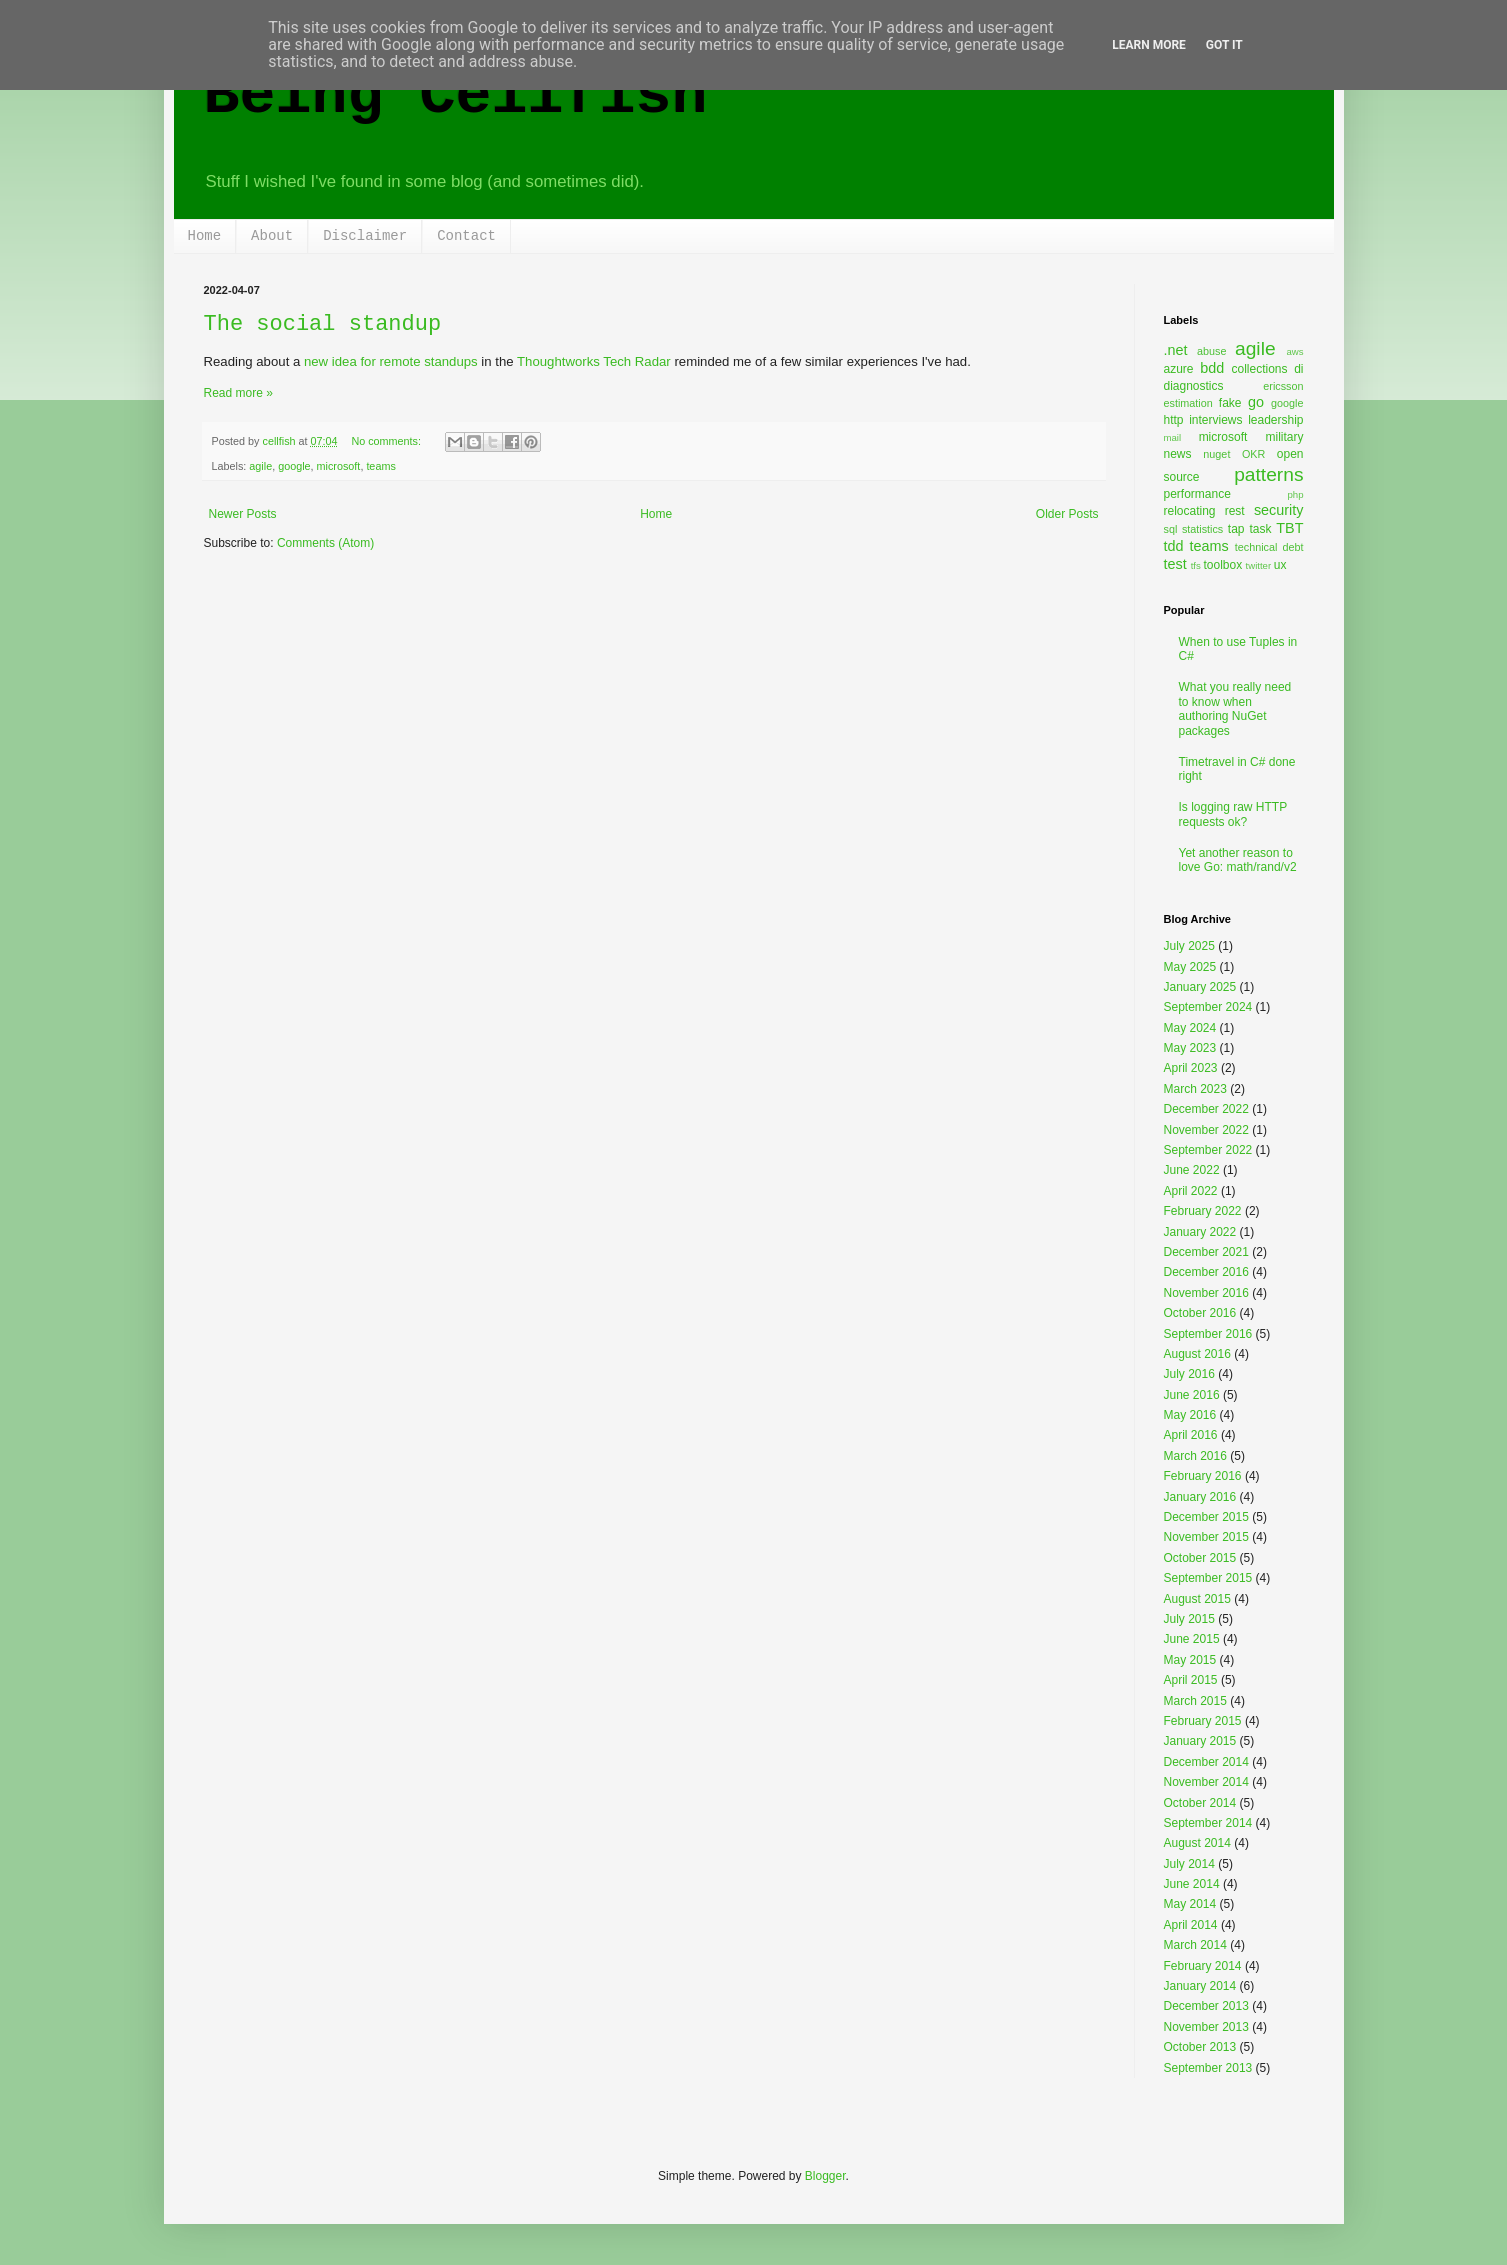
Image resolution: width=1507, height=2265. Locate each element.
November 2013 (1206, 2027)
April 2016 (1191, 1435)
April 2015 (1191, 1680)
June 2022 (1192, 1170)
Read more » (238, 393)
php (1295, 494)
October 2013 (1200, 2047)
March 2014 (1195, 1945)
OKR (1253, 454)
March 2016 (1195, 1456)
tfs (1196, 565)
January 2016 (1200, 1497)
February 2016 (1203, 1476)
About (272, 236)
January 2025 (1200, 987)
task (1260, 529)
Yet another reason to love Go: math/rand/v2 (1238, 860)
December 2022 (1206, 1109)
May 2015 (1190, 1660)
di (1298, 369)
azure (1179, 369)
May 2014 (1190, 1904)
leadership (1275, 420)
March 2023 (1195, 1089)
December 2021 (1206, 1252)
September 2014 (1208, 1823)
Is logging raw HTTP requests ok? (1233, 814)
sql (1171, 529)
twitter (1259, 565)
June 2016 (1192, 1395)
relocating (1190, 511)
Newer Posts (243, 514)
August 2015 (1197, 1599)
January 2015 (1200, 1741)
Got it (1224, 45)
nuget (1216, 454)
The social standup (323, 324)
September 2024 (1208, 1007)
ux (1280, 565)
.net (1176, 350)
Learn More (1149, 45)
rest (1235, 511)
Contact (466, 236)
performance (1197, 494)
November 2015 (1206, 1537)
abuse (1211, 351)
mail (1173, 437)
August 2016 (1197, 1354)
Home (205, 236)
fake (1230, 403)
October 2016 (1200, 1313)
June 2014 (1192, 1884)
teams (380, 466)
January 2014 (1200, 1986)
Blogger (825, 2176)
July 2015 (1189, 1619)
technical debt (1269, 547)
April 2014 (1191, 1925)
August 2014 (1197, 1843)
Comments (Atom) (325, 543)
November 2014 (1206, 1782)
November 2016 (1206, 1293)
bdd (1212, 368)
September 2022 (1208, 1150)
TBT (1289, 528)
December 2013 (1206, 2006)
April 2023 (1191, 1068)
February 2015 (1203, 1721)
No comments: (387, 441)
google (294, 466)
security (1279, 510)
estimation (1188, 403)
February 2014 (1203, 1966)
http (1174, 420)
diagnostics (1194, 386)
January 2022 (1200, 1232)
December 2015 (1206, 1517)
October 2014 (1200, 1803)
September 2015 (1208, 1578)
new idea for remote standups (391, 361)
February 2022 (1203, 1211)
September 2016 (1208, 1334)
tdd (1174, 546)
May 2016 (1190, 1415)
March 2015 (1195, 1701)
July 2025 (1189, 946)
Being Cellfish (456, 96)
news (1178, 454)
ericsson (1283, 386)
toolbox (1223, 565)
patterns (1268, 474)
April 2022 (1191, 1191)
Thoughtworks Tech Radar (594, 361)
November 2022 (1206, 1130)
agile (260, 466)
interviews (1215, 420)
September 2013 (1208, 2068)
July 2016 (1189, 1374)
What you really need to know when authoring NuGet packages (1235, 708)
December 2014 (1206, 1762)
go (1256, 402)
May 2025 (1190, 967)
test (1175, 564)
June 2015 (1192, 1639)
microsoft (339, 466)
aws (1294, 351)
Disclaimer (365, 236)
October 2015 (1200, 1558)
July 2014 (1189, 1864)
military (1285, 437)
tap (1236, 529)
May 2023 (1190, 1048)
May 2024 (1190, 1028)
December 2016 (1206, 1272)
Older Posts (1067, 514)
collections (1259, 369)
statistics (1202, 529)
